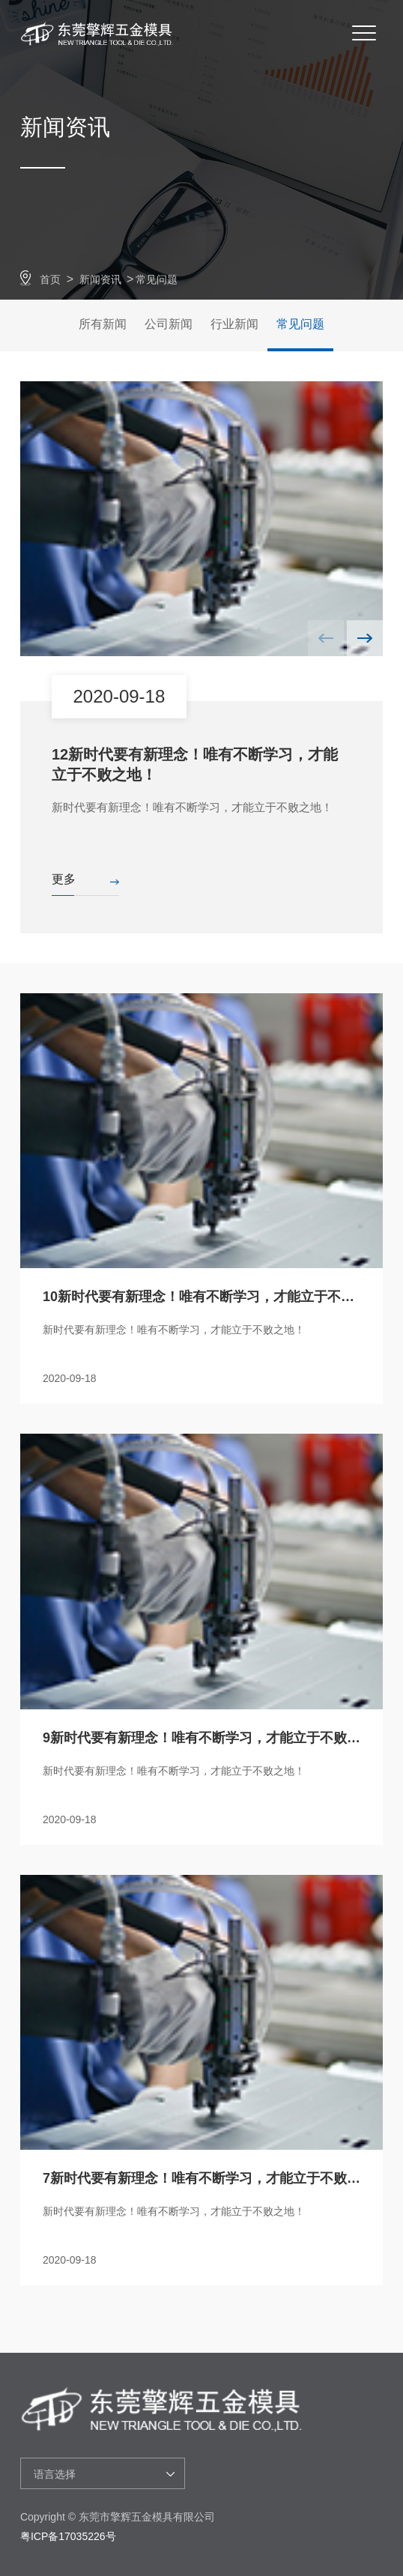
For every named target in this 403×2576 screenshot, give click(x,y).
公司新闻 (169, 324)
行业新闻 (234, 324)
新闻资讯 (100, 279)
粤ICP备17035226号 (68, 2536)
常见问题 (157, 279)
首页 (50, 279)
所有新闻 (103, 324)
